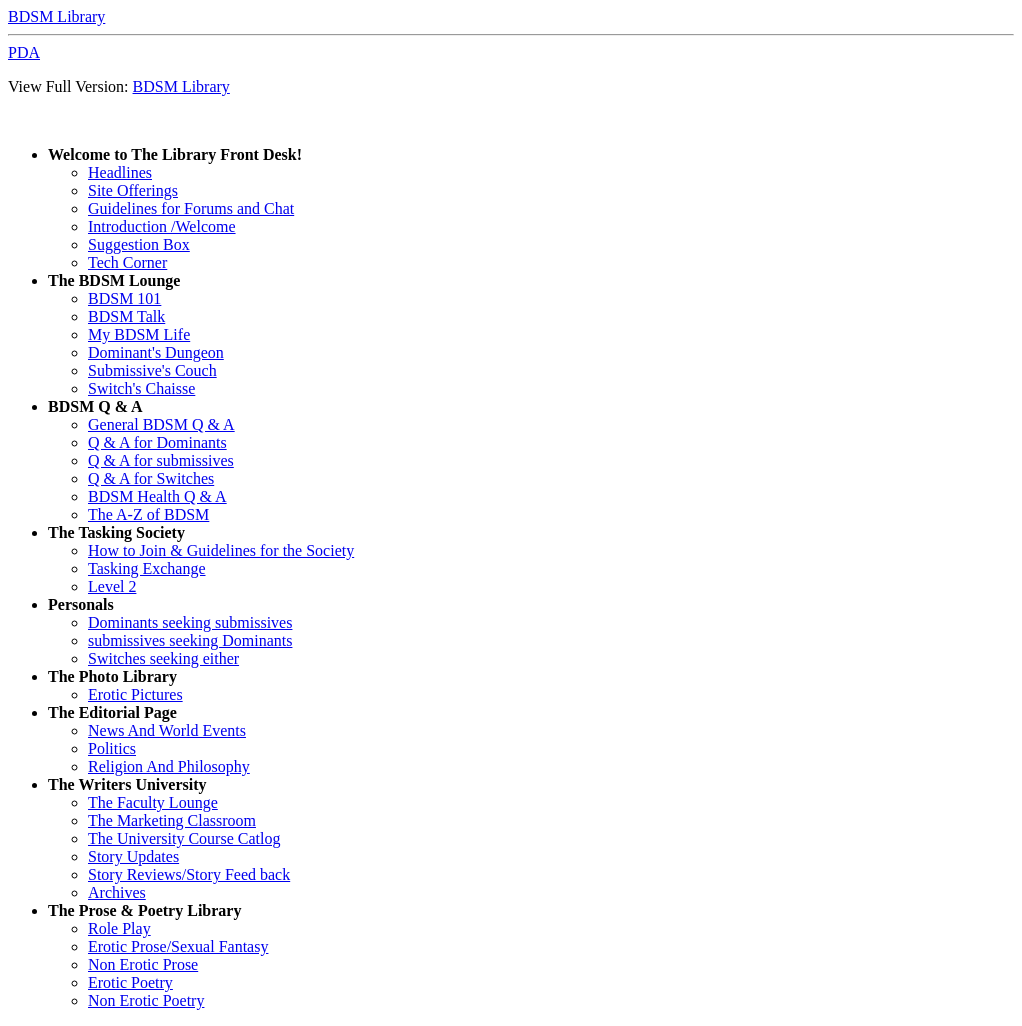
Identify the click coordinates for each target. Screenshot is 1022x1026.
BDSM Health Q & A (157, 496)
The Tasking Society (116, 532)
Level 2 (112, 586)
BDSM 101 (124, 298)
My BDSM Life (139, 334)
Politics (112, 748)
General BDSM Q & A (161, 424)
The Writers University (127, 784)
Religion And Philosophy (169, 766)
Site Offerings (133, 190)
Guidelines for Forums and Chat (191, 208)
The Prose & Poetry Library (144, 910)
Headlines (120, 172)
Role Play (119, 928)
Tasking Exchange (147, 568)
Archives (117, 892)
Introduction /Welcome (162, 226)
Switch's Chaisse (141, 388)
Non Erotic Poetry (146, 1000)
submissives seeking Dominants (190, 640)
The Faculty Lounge (153, 802)
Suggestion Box (139, 244)
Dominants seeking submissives (190, 622)
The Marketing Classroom (172, 820)
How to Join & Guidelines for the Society (221, 550)
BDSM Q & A (95, 406)
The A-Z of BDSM (148, 514)
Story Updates (133, 856)
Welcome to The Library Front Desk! (175, 154)
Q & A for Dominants (157, 442)
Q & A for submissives (161, 460)
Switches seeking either (163, 658)
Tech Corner (127, 262)
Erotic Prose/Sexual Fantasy (178, 946)
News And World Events (167, 730)
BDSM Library (56, 16)
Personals (81, 604)
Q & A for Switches (151, 478)
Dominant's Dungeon (156, 352)
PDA (24, 52)
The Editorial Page (112, 712)
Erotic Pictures (135, 694)
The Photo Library (112, 676)
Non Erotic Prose (143, 964)
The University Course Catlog (184, 838)
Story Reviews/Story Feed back (189, 874)
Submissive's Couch (152, 370)
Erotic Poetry (130, 982)
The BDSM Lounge (114, 280)
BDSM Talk (126, 316)
